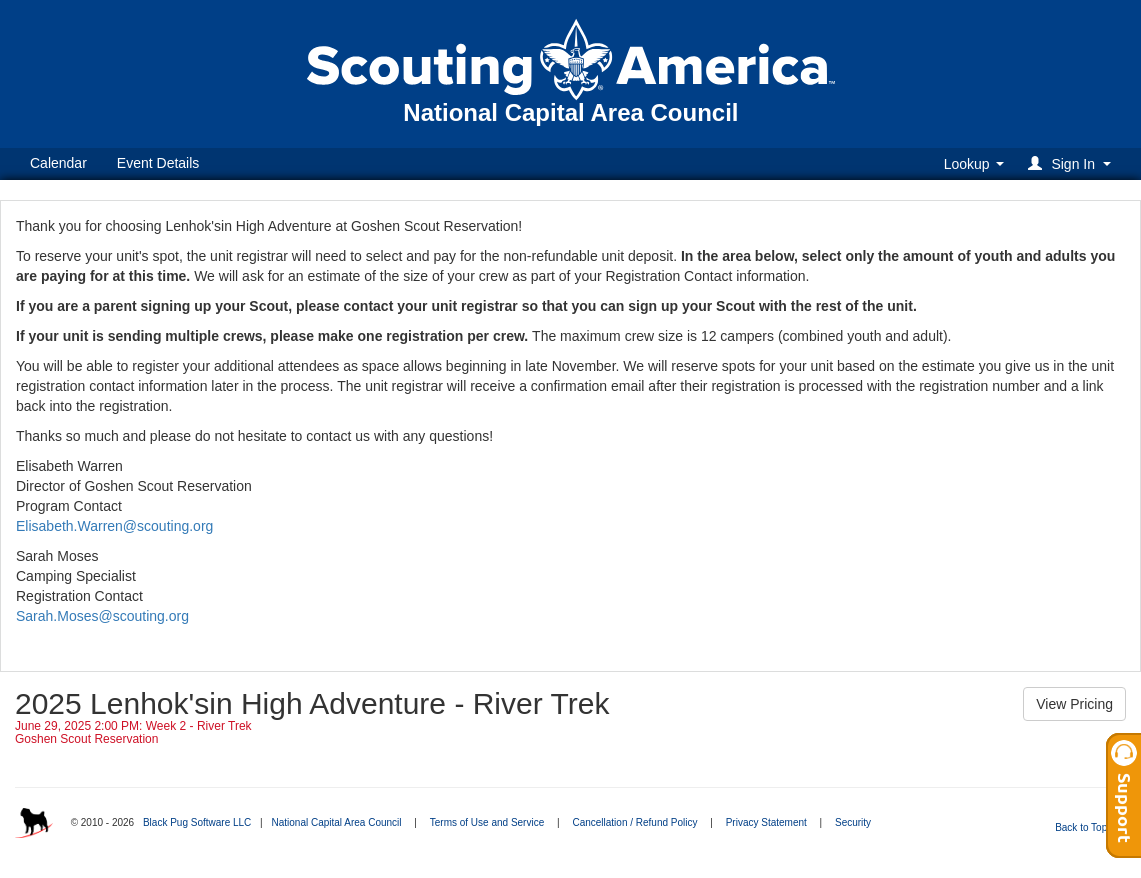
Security (853, 822)
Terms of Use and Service (487, 822)
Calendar (58, 163)
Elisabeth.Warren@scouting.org (114, 526)
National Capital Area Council (336, 822)
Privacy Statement (766, 822)
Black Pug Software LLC (197, 822)
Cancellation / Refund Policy (634, 822)
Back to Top (1087, 827)
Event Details (158, 163)
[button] (1072, 163)
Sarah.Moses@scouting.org (102, 616)
